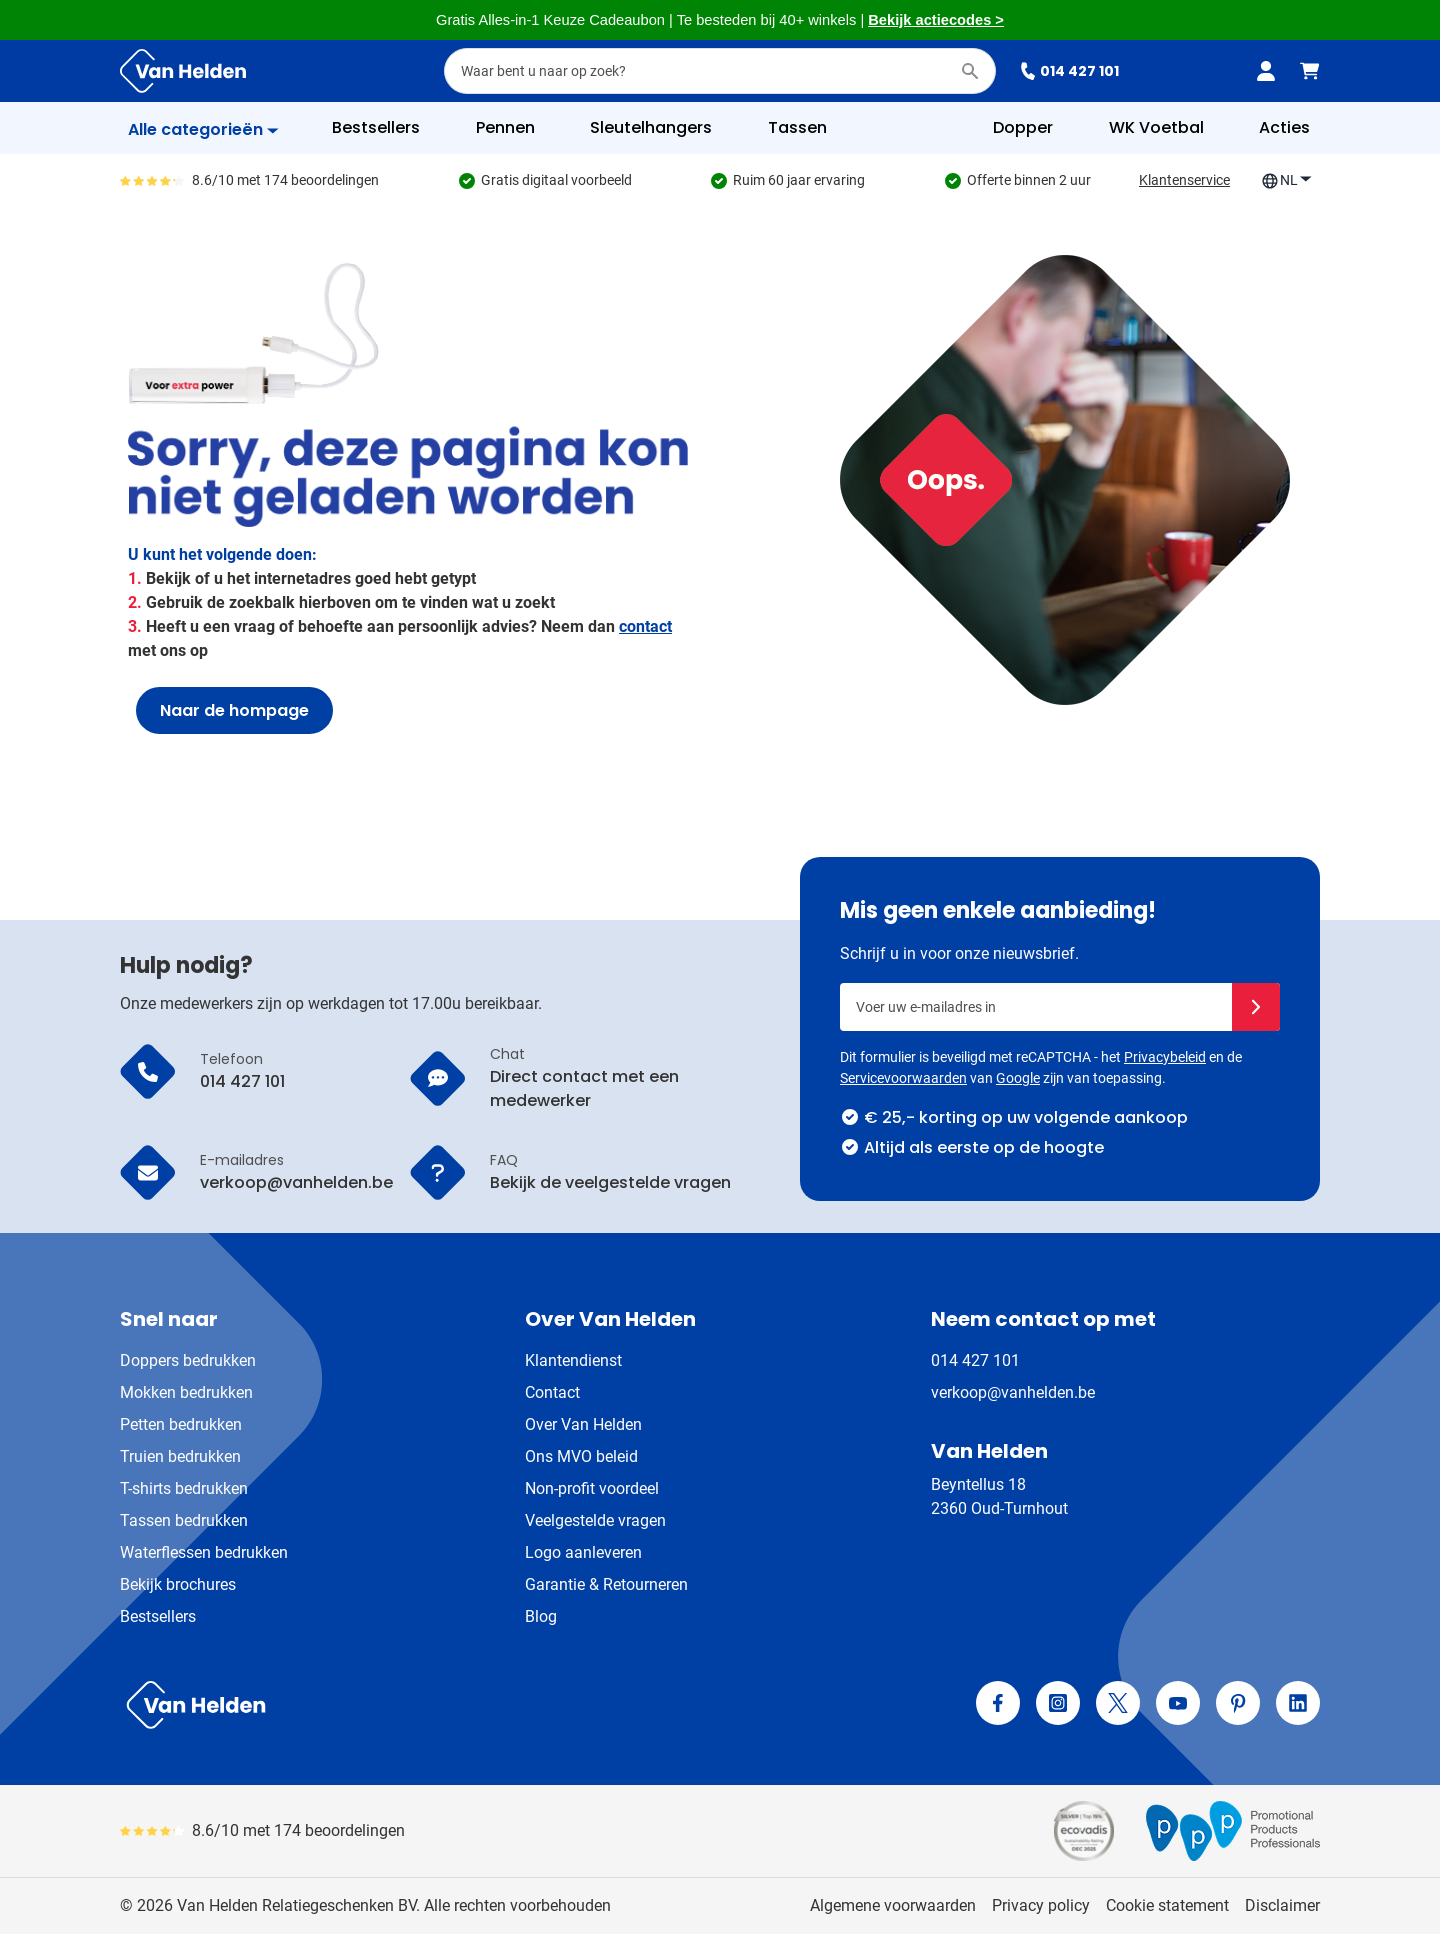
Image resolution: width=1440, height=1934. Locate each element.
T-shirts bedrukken (184, 1488)
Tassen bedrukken (184, 1520)
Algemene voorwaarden (893, 1905)
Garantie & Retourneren (606, 1584)
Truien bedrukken (180, 1456)
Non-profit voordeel (592, 1488)
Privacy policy (1041, 1905)
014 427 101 (1069, 71)
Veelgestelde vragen (595, 1520)
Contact (552, 1392)
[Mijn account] (1266, 71)
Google (1018, 1078)
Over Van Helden (583, 1424)
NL (1287, 180)
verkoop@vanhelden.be (1013, 1392)
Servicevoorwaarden (903, 1078)
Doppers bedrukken (188, 1360)
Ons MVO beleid (581, 1456)
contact (645, 626)
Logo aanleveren (583, 1552)
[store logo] (416, 1705)
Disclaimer (1282, 1905)
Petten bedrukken (181, 1424)
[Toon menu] (203, 130)
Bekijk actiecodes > (936, 20)
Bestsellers (158, 1616)
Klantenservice (1184, 180)
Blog (541, 1616)
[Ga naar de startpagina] (183, 71)
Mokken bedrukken (186, 1392)
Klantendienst (573, 1360)
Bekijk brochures (178, 1584)
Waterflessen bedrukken (204, 1552)
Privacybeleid (1165, 1057)
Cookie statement (1167, 1905)
